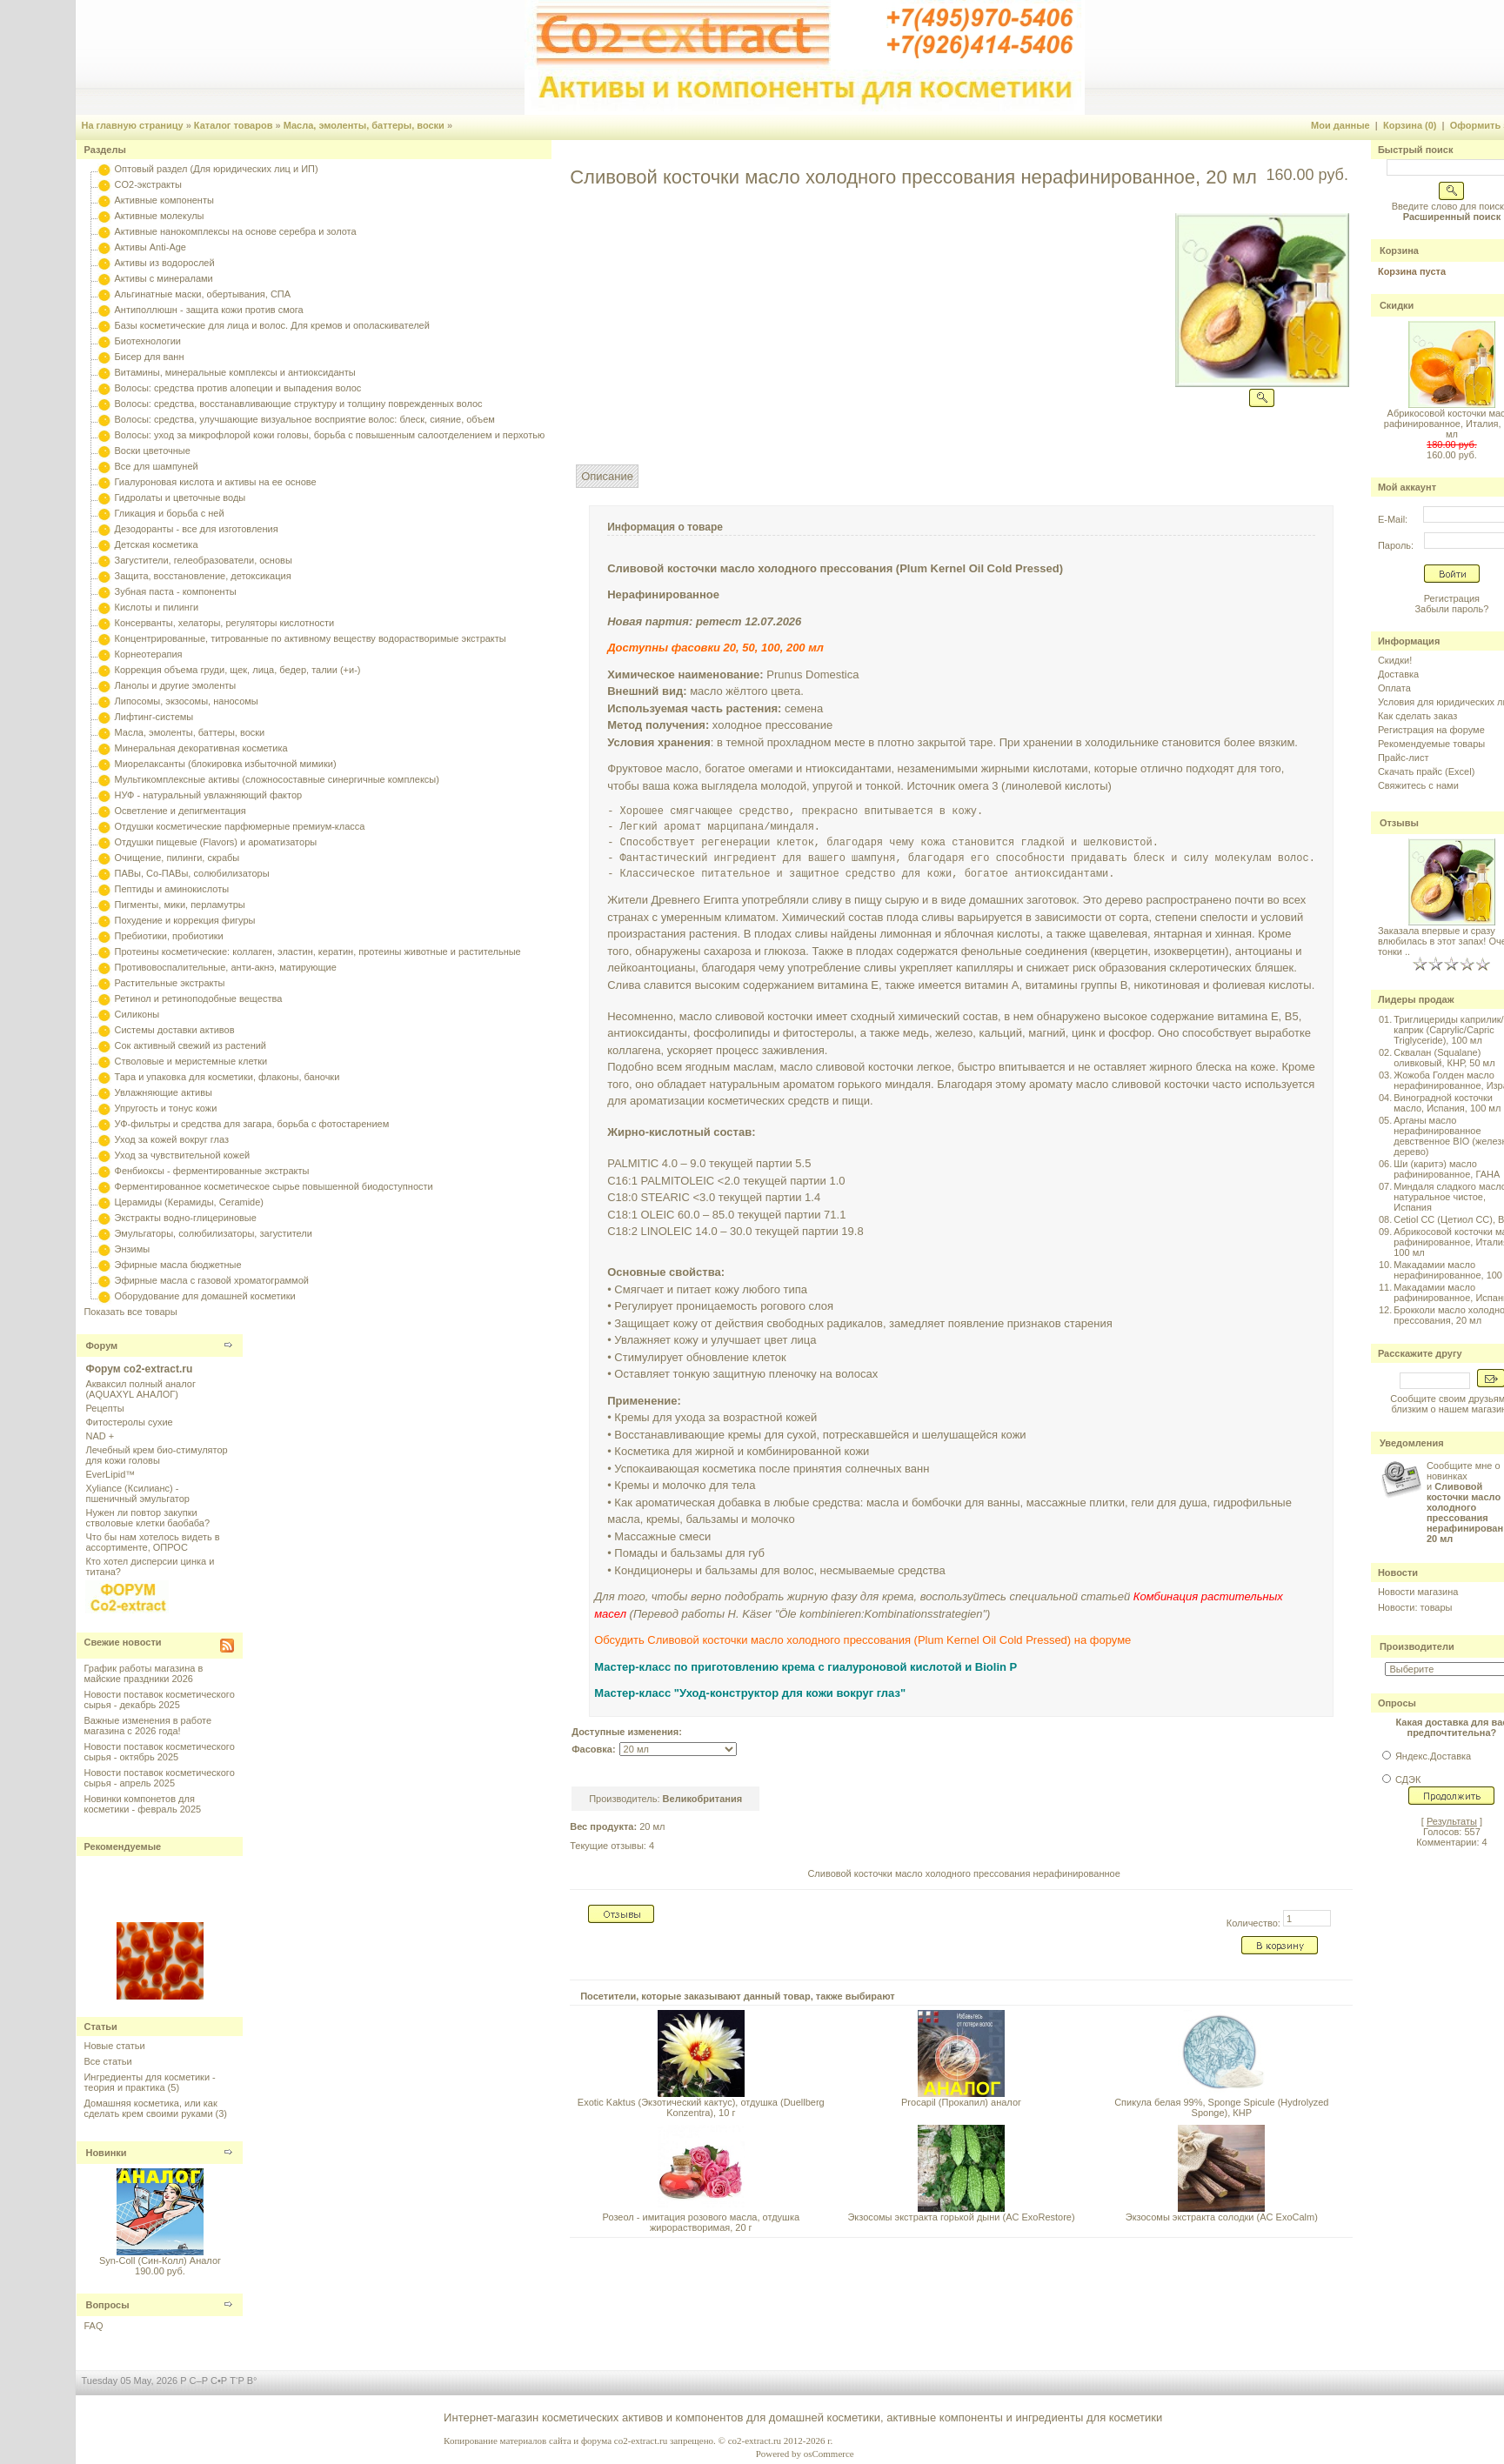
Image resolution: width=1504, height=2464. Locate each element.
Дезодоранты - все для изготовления (196, 529)
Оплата (1394, 688)
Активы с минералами (164, 278)
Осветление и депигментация (180, 810)
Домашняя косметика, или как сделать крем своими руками (150, 2108)
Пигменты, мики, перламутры (180, 904)
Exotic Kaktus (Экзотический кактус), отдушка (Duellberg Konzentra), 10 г (701, 2107)
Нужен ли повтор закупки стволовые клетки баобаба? (147, 1517)
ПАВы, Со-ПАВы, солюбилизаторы (192, 873)
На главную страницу (132, 125)
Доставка (1398, 674)
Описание (607, 476)
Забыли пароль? (1451, 609)
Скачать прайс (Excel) (1426, 771)
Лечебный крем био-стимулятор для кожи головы (156, 1455)
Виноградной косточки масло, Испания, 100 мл (1447, 1102)
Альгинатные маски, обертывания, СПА (203, 294)
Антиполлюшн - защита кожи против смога (209, 309)
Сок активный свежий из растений (191, 1045)
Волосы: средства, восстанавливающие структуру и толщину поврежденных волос (299, 403)
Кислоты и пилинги (157, 607)
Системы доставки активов (175, 1030)
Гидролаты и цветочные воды (180, 497)
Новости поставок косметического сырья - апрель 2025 (159, 1777)
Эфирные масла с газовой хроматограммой (212, 1280)
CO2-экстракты (148, 184)
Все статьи (107, 2061)
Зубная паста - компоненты (176, 591)
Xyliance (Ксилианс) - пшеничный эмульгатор (137, 1493)
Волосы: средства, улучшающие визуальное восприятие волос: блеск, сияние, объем (305, 419)
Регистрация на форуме (1431, 730)
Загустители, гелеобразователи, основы (203, 560)
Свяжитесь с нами (1418, 785)
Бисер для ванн (149, 356)
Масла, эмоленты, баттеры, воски (364, 125)
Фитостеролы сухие (128, 1422)
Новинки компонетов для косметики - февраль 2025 (142, 1803)
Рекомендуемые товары (1431, 743)
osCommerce (829, 2453)
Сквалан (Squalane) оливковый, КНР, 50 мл (1444, 1057)
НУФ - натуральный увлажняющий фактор (209, 795)
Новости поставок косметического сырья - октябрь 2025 (159, 1751)
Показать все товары (130, 1311)
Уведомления (1412, 1443)
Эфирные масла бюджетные (178, 1264)
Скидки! (1395, 660)
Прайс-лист (1403, 757)
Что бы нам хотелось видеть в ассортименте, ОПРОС (152, 1542)
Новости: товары (1415, 1607)
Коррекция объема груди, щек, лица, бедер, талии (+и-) (238, 669)
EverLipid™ (110, 1474)
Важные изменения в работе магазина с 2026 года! (147, 1725)
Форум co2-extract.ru (138, 1369)
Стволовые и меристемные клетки (191, 1061)
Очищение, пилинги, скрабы (177, 857)
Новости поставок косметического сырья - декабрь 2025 (159, 1699)
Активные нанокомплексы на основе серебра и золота (236, 231)
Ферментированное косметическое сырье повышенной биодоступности (274, 1186)
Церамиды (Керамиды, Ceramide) (189, 1202)
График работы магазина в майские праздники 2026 (143, 1673)
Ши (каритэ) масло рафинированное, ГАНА (1447, 1169)
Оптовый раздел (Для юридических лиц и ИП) (216, 169)
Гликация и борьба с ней (169, 513)
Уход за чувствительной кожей (183, 1155)
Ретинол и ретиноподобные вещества (199, 998)
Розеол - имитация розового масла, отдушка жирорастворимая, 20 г (701, 2222)
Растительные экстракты (170, 983)
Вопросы (107, 2305)
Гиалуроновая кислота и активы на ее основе (216, 482)
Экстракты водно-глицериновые (186, 1217)
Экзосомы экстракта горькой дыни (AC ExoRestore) (960, 2217)
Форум (101, 1345)
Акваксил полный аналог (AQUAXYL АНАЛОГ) (140, 1389)
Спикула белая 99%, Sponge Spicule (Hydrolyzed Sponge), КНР (1221, 2107)
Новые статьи (114, 2045)
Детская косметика (156, 544)
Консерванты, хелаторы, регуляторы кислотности (225, 623)
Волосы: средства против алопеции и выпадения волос (238, 388)
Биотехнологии (148, 341)
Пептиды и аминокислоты (172, 889)
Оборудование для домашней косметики (205, 1296)
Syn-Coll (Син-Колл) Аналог (160, 2260)
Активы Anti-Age (150, 247)
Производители (1417, 1646)
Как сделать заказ (1417, 716)
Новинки (105, 2152)
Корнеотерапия (149, 654)
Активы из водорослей (165, 262)
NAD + (99, 1436)
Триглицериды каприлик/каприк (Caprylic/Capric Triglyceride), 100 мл (1448, 1029)
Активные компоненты (164, 200)
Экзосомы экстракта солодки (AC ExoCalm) (1222, 2217)
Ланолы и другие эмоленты (176, 685)
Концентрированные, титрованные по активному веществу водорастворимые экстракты (310, 638)
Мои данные (1340, 125)
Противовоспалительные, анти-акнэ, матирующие (226, 967)
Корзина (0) (1410, 125)
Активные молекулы (159, 215)
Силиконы (137, 1014)
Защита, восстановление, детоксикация (203, 576)
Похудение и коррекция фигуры (185, 920)
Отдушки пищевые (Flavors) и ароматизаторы (216, 842)
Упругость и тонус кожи (166, 1108)
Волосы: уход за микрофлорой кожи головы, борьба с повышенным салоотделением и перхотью (330, 435)
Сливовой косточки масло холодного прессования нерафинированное (963, 1873)
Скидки (1397, 305)
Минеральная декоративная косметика (201, 748)
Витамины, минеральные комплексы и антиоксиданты (235, 372)
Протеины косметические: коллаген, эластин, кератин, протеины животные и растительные (318, 951)
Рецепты (104, 1408)
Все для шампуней (156, 466)
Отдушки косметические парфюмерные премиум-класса (240, 826)
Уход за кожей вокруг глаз (172, 1139)
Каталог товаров (233, 125)
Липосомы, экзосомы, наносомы (186, 701)
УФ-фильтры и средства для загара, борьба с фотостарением (252, 1123)
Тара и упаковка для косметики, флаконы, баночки (227, 1077)
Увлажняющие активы (164, 1092)
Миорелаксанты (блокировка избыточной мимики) (226, 763)
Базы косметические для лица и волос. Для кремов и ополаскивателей (272, 325)
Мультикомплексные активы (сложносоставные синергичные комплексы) (277, 779)
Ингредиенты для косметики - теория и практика (149, 2082)
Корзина (1399, 250)
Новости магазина (1418, 1591)
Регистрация (1452, 598)
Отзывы (1399, 823)
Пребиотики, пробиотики (169, 936)
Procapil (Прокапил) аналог (961, 2102)
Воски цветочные (153, 450)
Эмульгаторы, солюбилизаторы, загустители (213, 1233)
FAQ (93, 2325)
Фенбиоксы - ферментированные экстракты (212, 1170)
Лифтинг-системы (154, 716)
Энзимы (132, 1249)
